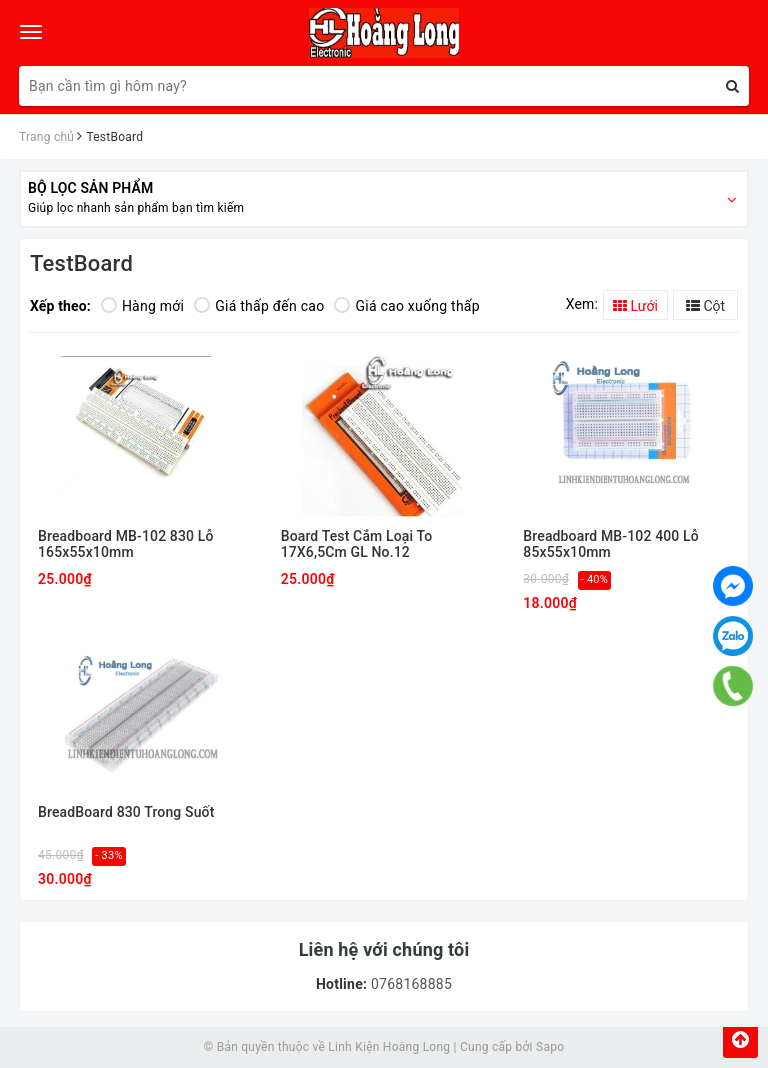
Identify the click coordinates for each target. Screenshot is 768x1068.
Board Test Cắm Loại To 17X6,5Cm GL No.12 (357, 544)
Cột (705, 306)
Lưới (635, 306)
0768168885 (409, 984)
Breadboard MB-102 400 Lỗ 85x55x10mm (611, 544)
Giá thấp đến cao (259, 306)
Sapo (550, 1047)
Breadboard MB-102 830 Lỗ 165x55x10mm (126, 544)
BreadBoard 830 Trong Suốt (126, 812)
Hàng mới (142, 306)
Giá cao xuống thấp (406, 306)
